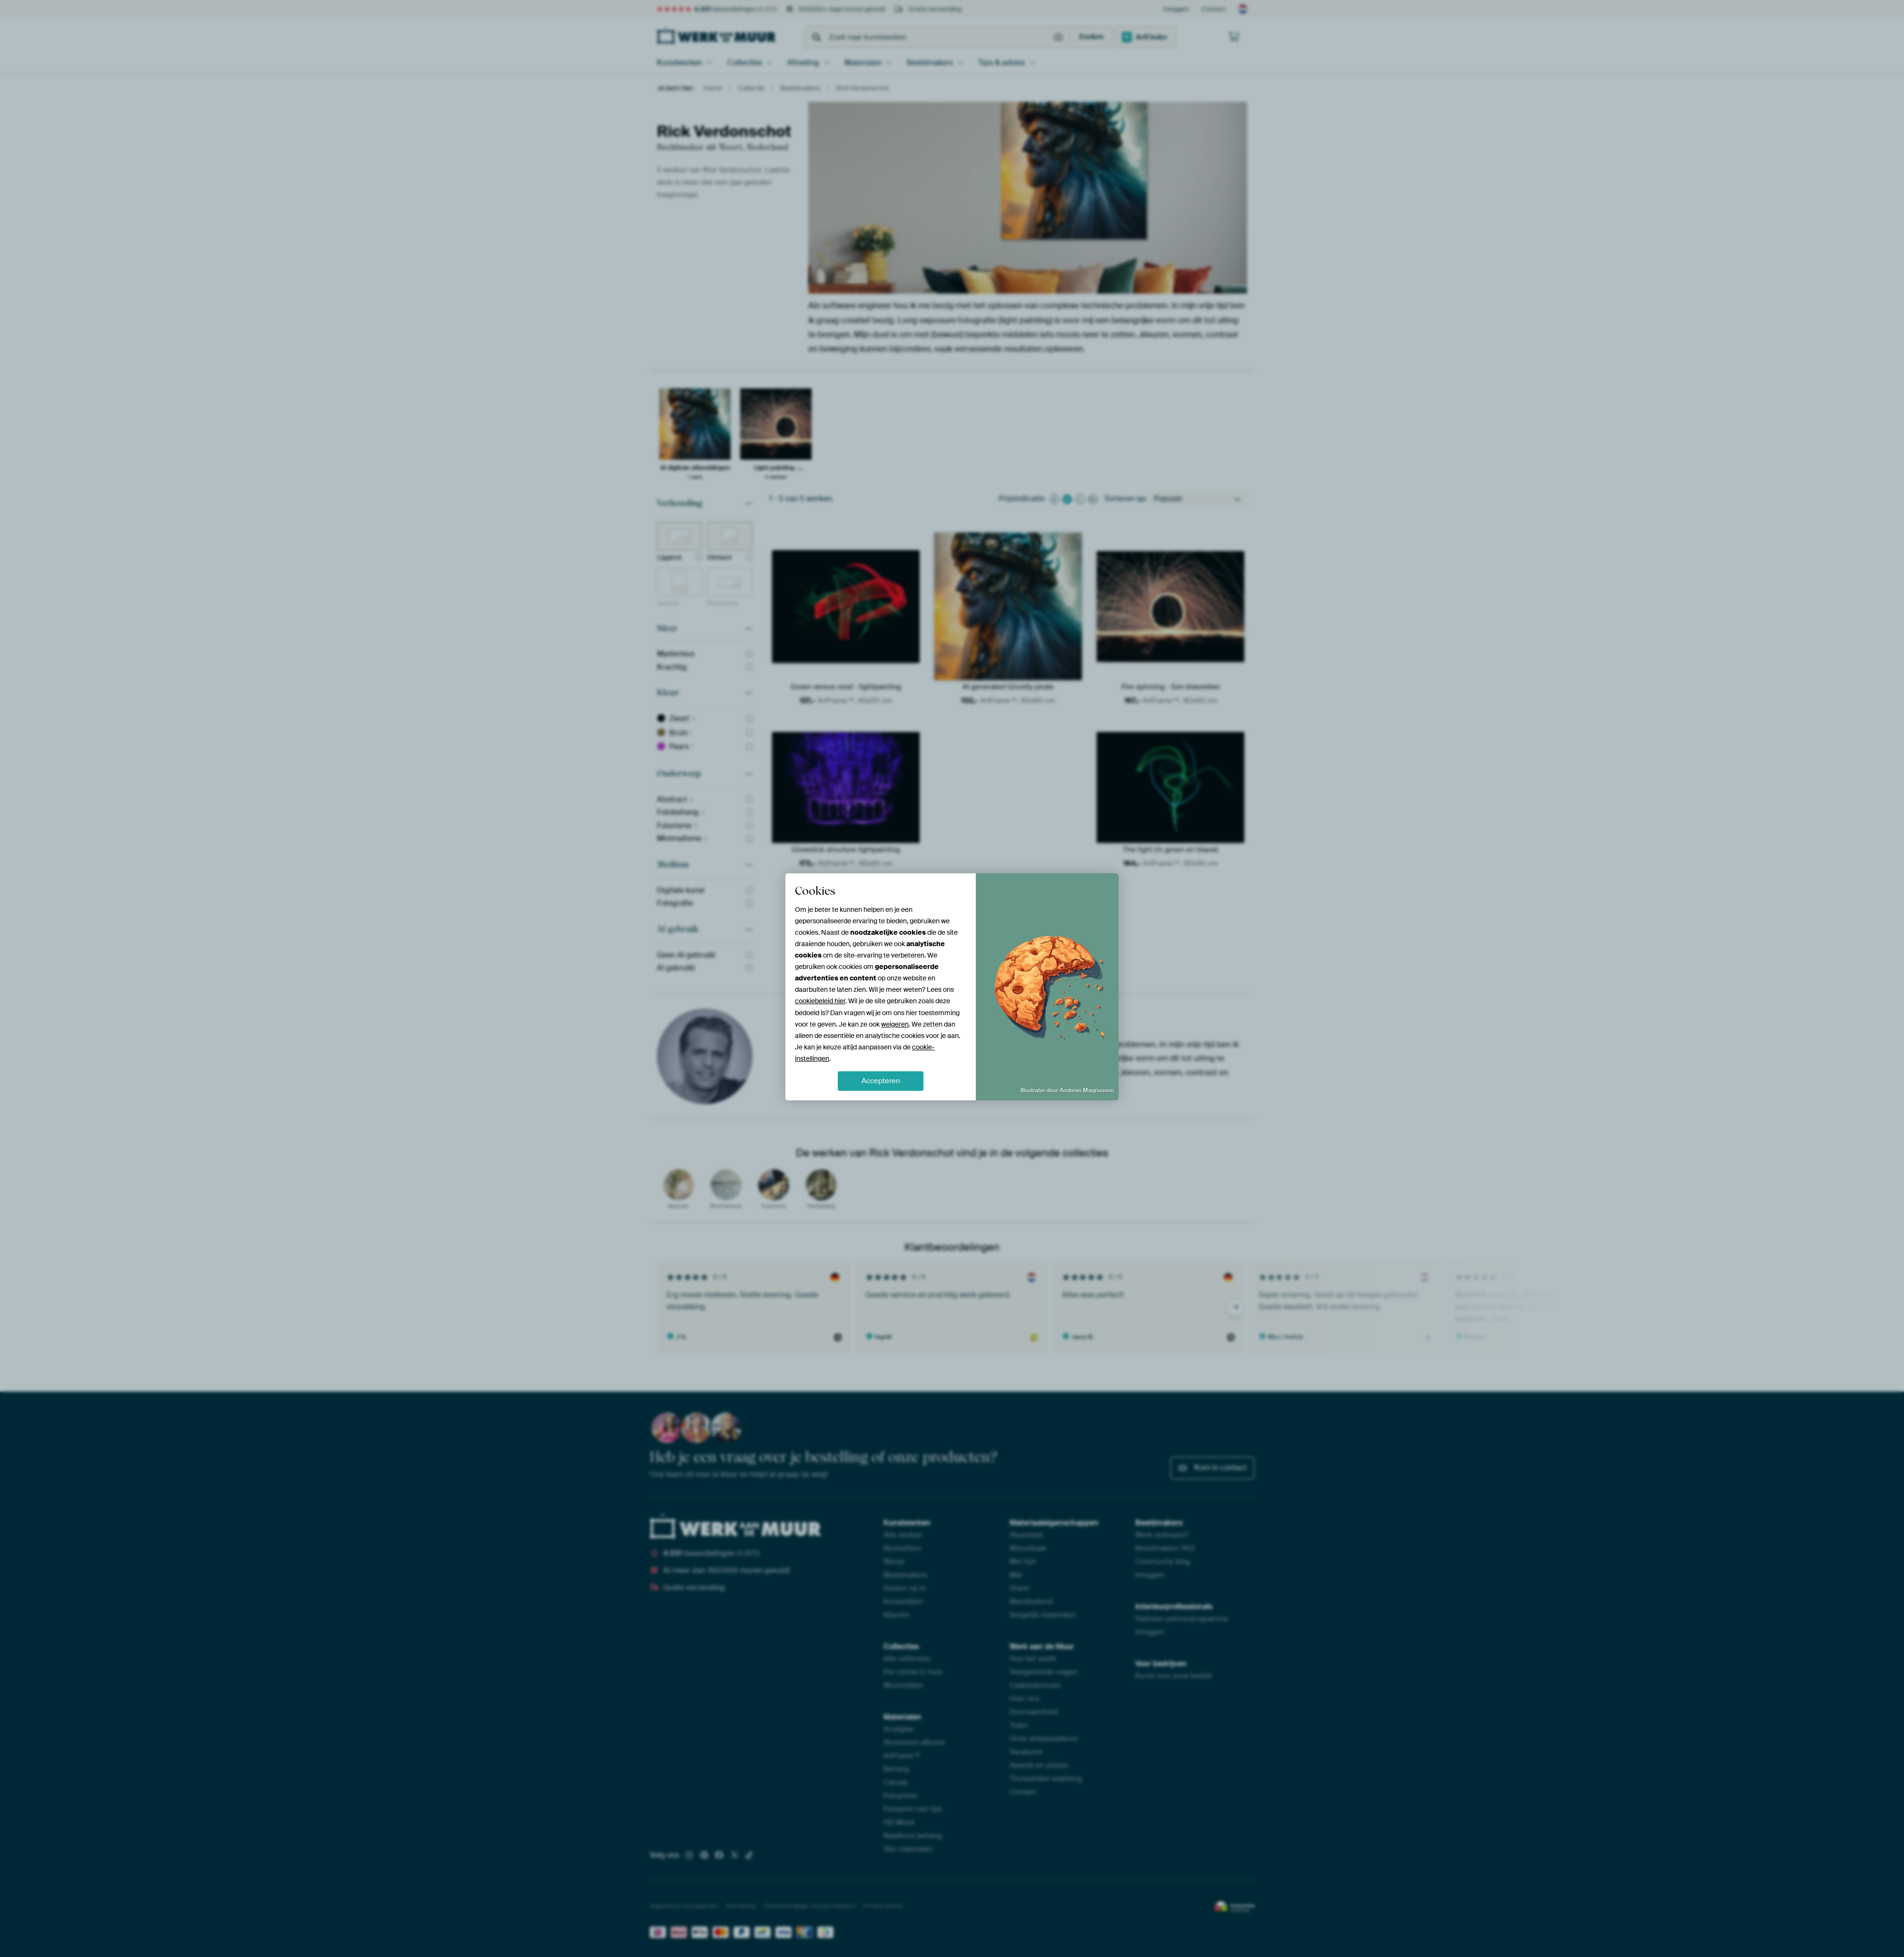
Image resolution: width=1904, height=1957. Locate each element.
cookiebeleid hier (820, 1001)
